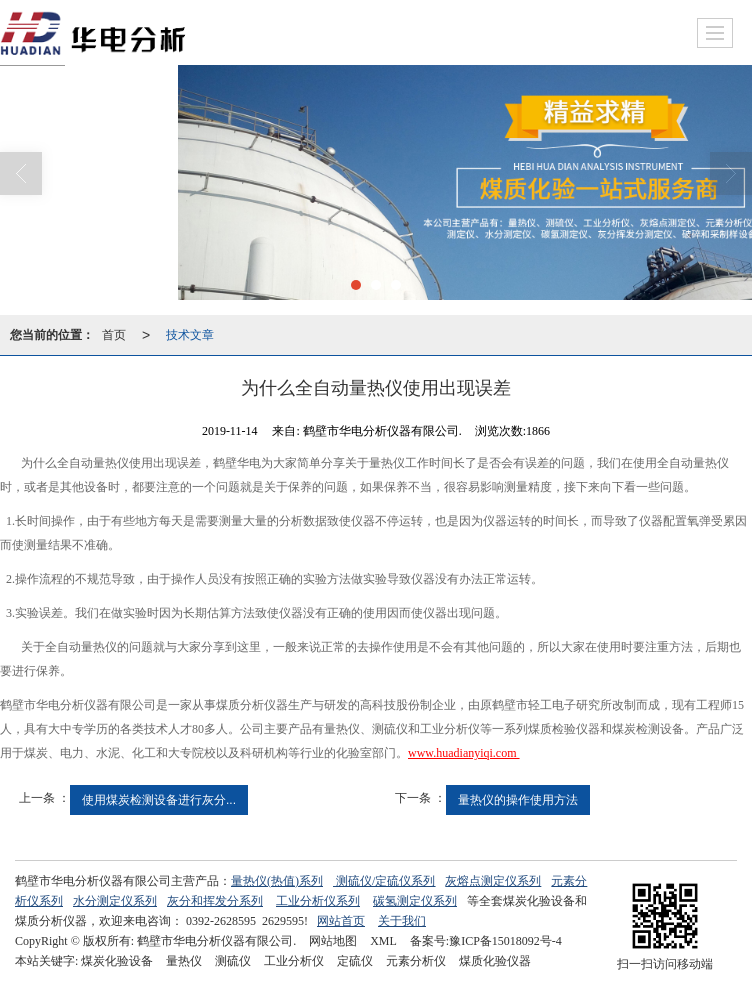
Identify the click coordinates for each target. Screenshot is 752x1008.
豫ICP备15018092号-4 (505, 941)
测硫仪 (233, 961)
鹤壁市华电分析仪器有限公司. (216, 941)
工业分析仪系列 (318, 901)
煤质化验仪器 (495, 961)
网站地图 (333, 941)
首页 (114, 335)
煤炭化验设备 (117, 961)
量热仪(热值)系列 (277, 881)
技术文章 (190, 335)
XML (383, 941)
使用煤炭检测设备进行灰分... (159, 800)
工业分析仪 (294, 961)
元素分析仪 (416, 961)
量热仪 (184, 961)
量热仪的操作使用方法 (518, 800)
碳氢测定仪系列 (415, 901)
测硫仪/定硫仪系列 (385, 881)
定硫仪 (355, 961)
